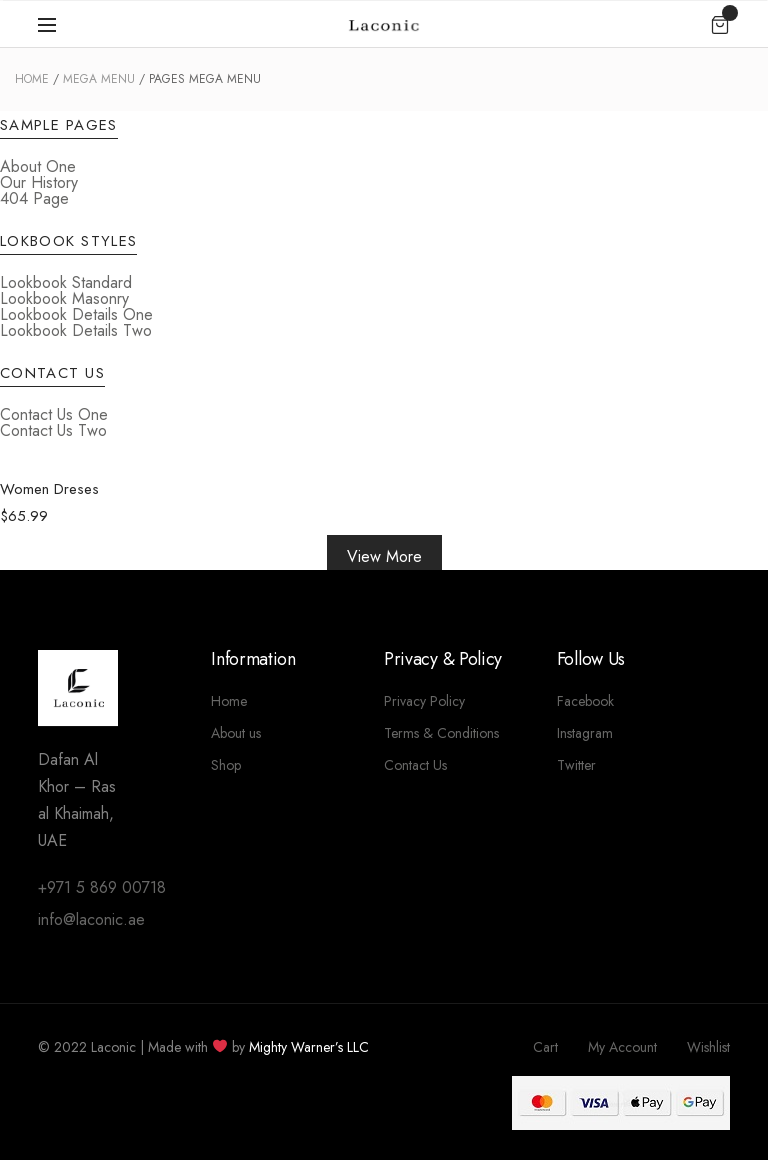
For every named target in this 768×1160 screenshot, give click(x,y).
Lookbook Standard (66, 282)
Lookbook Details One (76, 314)
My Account (622, 1047)
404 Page (34, 198)
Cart (545, 1047)
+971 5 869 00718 (102, 887)
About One (38, 166)
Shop (226, 765)
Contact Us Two (53, 430)
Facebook (585, 701)
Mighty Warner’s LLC (309, 1047)
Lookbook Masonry (64, 298)
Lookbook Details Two (76, 330)
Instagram (585, 733)
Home (32, 79)
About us (236, 733)
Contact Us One (54, 414)
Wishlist (708, 1047)
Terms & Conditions (441, 733)
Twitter (576, 765)
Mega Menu (99, 79)
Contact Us (415, 765)
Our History (39, 182)
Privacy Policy (424, 701)
